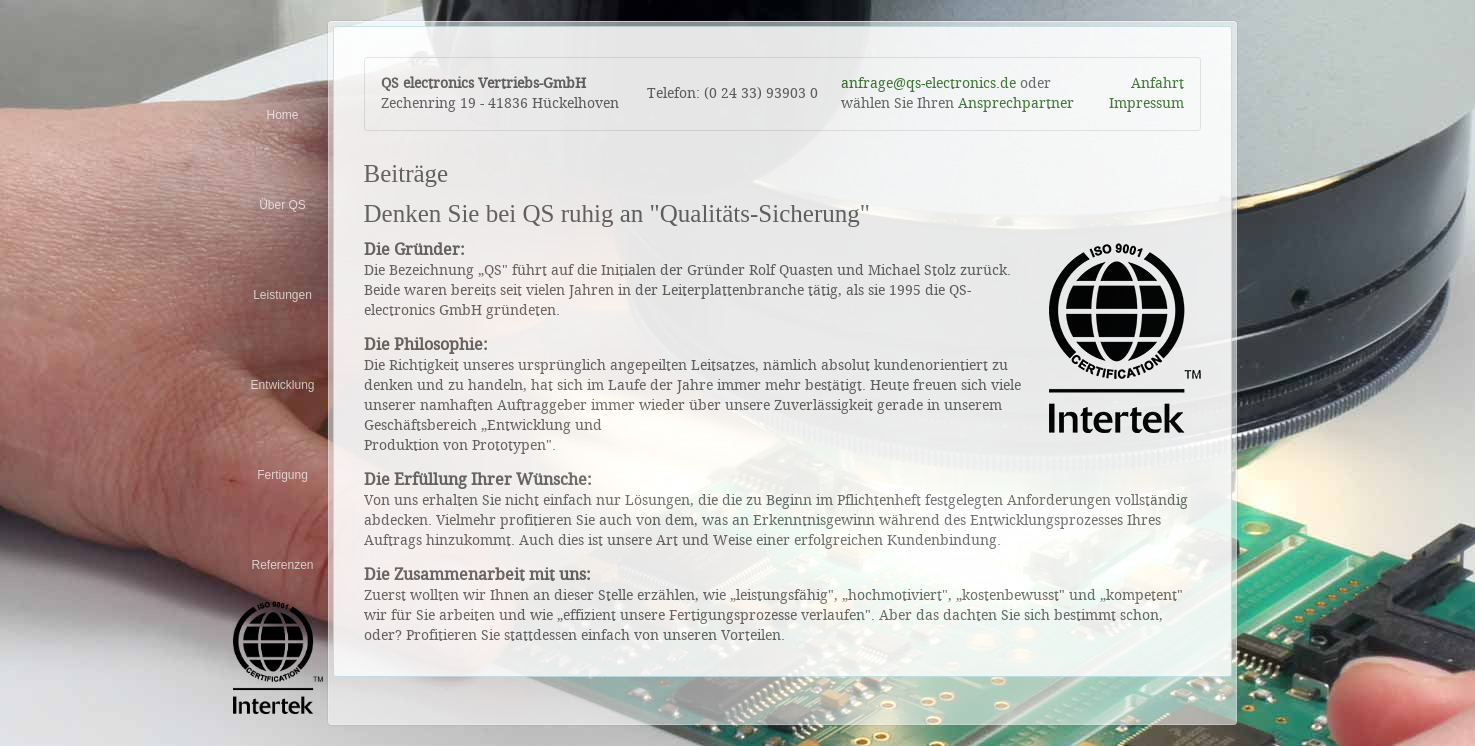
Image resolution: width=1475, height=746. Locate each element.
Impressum (1146, 104)
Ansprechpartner (1016, 104)
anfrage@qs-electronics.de (928, 84)
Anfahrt (1157, 84)
